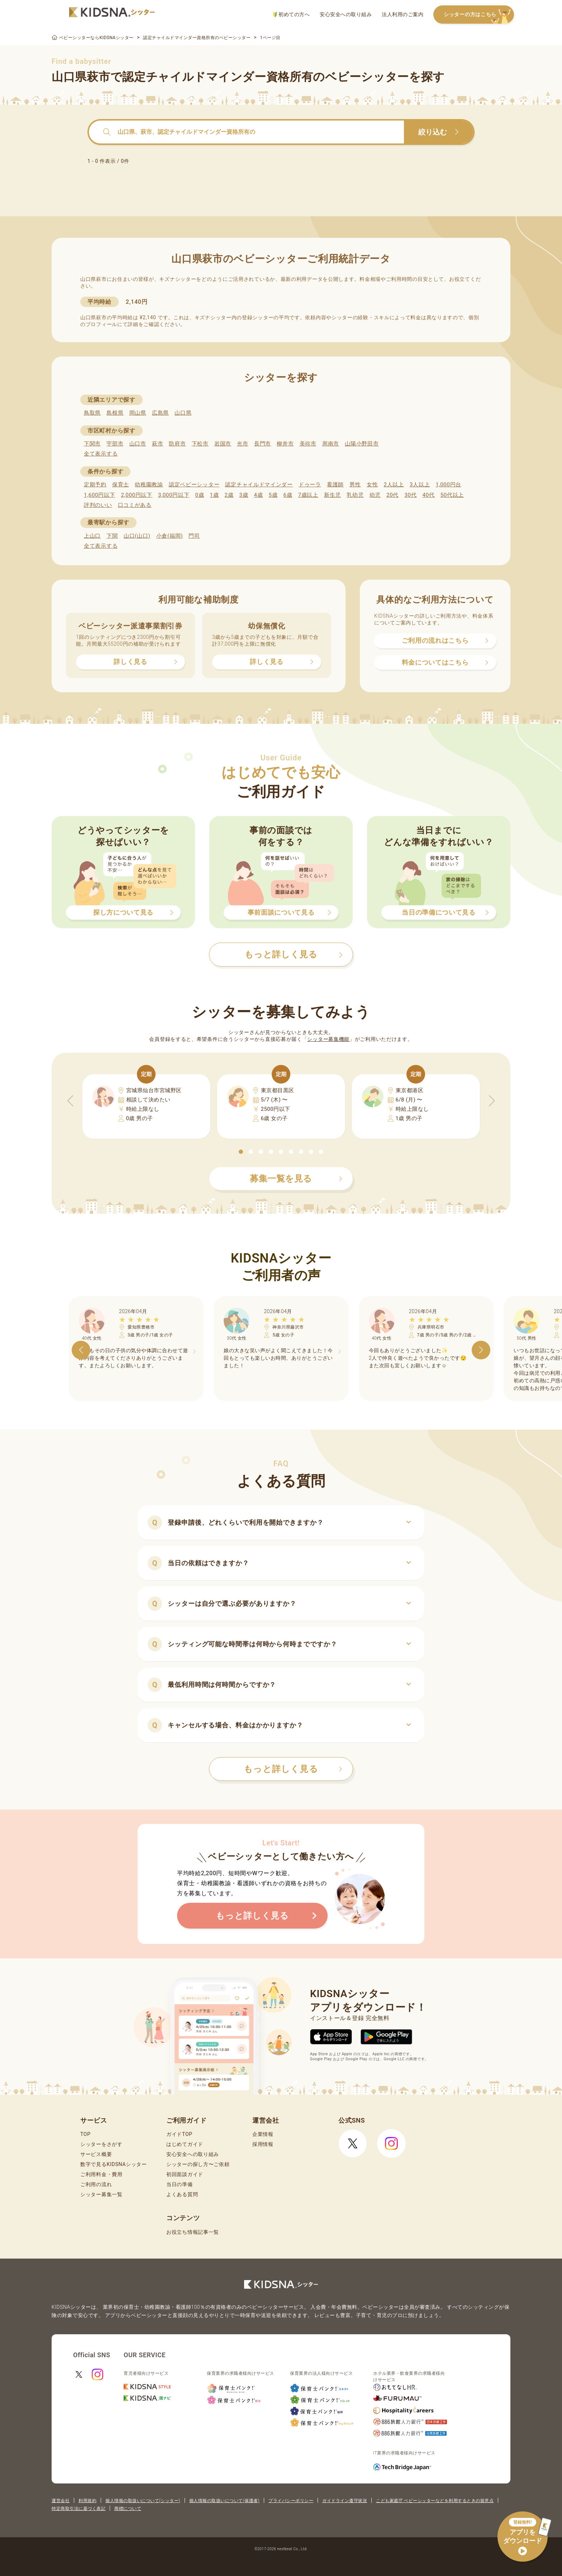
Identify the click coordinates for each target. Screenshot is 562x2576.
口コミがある (135, 505)
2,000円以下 (136, 495)
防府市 (177, 443)
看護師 (335, 484)
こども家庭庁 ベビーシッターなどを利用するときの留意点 (435, 2500)
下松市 (200, 443)
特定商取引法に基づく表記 (78, 2508)
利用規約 (87, 2500)
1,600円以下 (99, 495)
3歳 (243, 495)
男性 (355, 484)
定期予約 (95, 484)
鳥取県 (92, 413)
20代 (392, 495)
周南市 (330, 443)
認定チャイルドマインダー (258, 484)
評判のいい (98, 505)
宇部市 (114, 443)
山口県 (183, 413)
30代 (410, 495)
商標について (127, 2508)
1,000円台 (448, 484)
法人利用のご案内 (402, 14)
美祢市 (308, 443)
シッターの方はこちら (479, 15)
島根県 (114, 413)
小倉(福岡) (169, 536)
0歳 (199, 495)
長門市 (262, 443)
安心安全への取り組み (346, 14)
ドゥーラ (310, 484)
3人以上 (420, 484)
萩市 (157, 443)
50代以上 (452, 495)
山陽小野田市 (361, 443)
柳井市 (285, 443)
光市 (242, 443)
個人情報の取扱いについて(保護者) (224, 2500)
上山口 (92, 536)
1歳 (214, 495)
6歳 (288, 495)
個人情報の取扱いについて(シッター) (142, 2500)
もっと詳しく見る (293, 1769)
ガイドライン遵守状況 (344, 2500)
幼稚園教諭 (149, 484)
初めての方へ (291, 14)
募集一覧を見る (296, 1179)
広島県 (160, 413)
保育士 (120, 484)
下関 (112, 536)
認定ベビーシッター (194, 484)
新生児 (332, 495)
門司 (194, 536)
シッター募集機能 (328, 1039)
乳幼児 (355, 495)
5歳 (273, 495)
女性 (372, 484)
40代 (429, 495)
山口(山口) (137, 536)
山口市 (137, 443)
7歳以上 (308, 495)
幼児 (375, 495)
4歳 (258, 495)
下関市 (92, 443)
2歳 (228, 495)
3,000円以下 (173, 495)
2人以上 (394, 484)
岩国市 (222, 443)
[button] (241, 1152)
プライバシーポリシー (290, 2500)
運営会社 (61, 2500)
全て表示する (101, 453)
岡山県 (137, 413)
